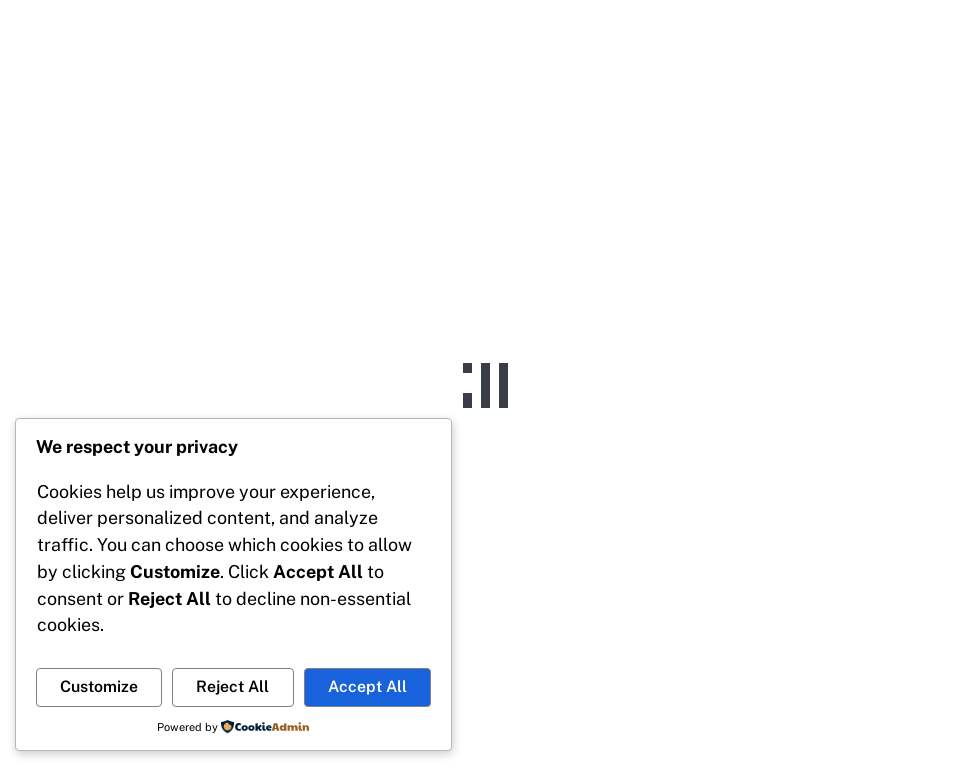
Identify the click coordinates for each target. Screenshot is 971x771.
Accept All (367, 686)
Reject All (232, 686)
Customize (99, 686)
